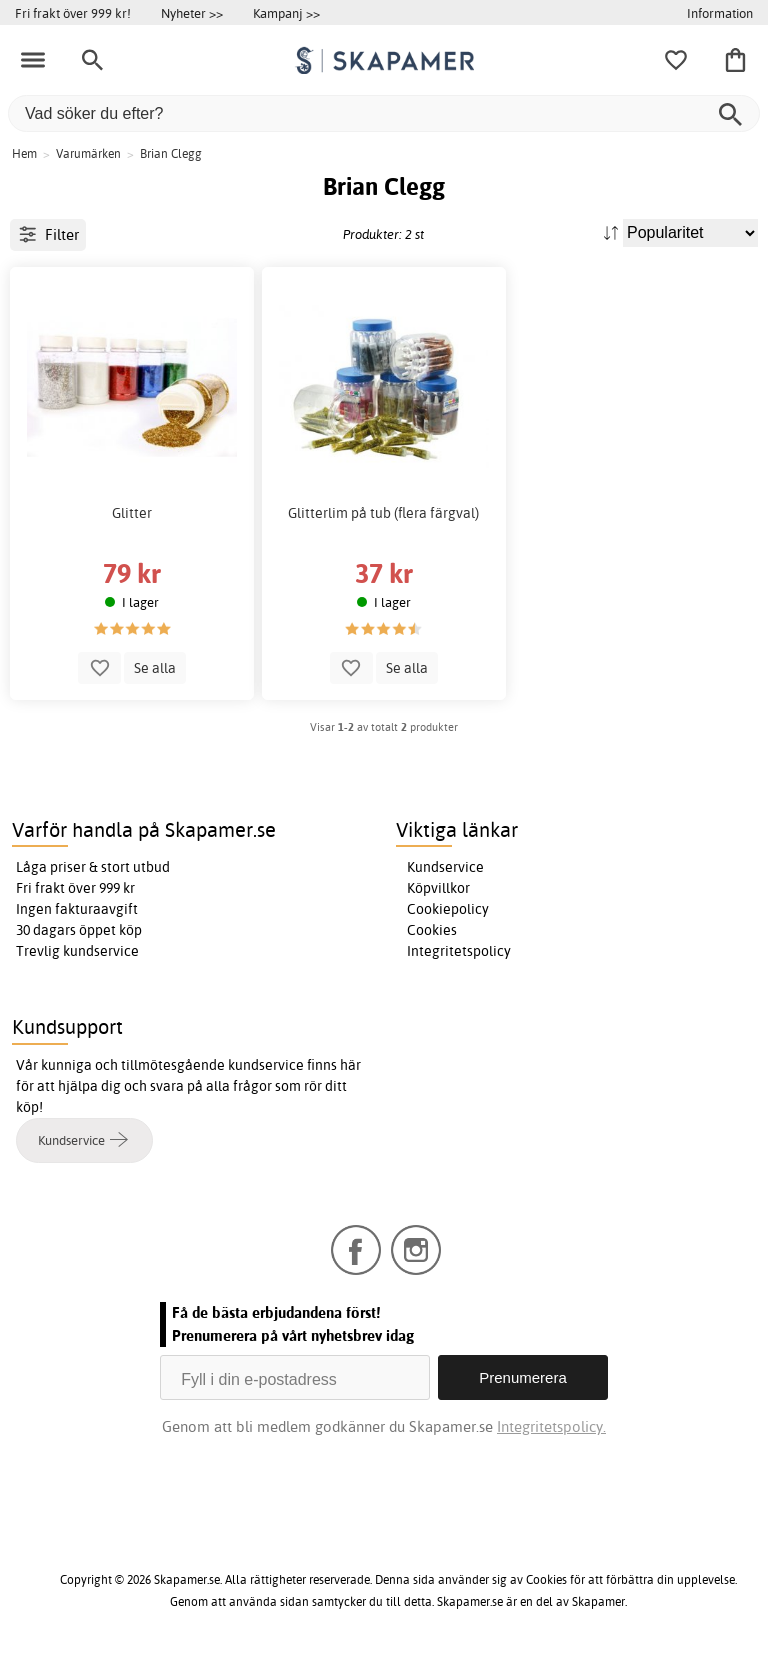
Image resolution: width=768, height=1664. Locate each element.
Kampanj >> (286, 13)
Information (720, 13)
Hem (24, 153)
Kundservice (445, 867)
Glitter (132, 513)
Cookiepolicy (448, 909)
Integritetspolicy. (551, 1426)
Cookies (432, 930)
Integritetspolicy (459, 951)
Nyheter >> (192, 13)
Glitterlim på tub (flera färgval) (383, 513)
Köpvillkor (438, 888)
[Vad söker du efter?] (384, 113)
